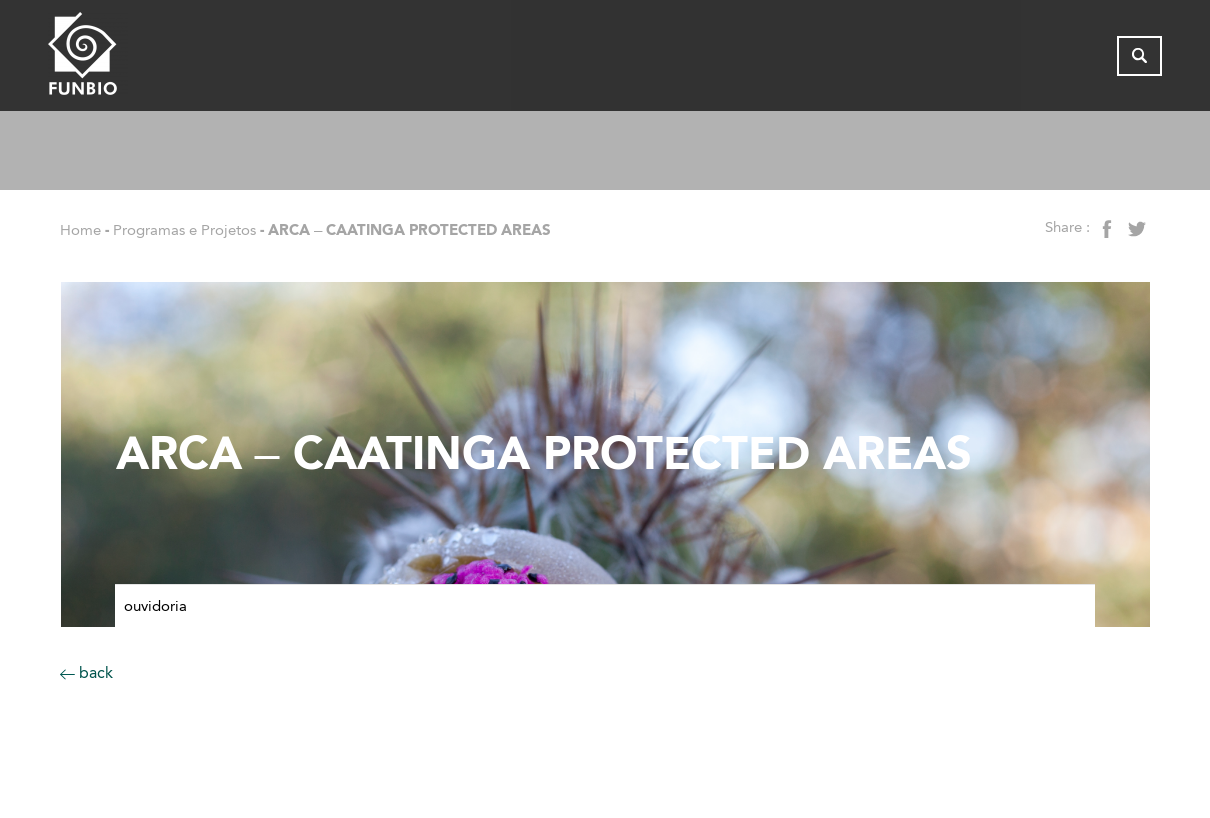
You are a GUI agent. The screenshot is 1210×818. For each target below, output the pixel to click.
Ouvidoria (155, 606)
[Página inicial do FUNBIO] (143, 58)
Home (80, 230)
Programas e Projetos (184, 230)
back (86, 672)
